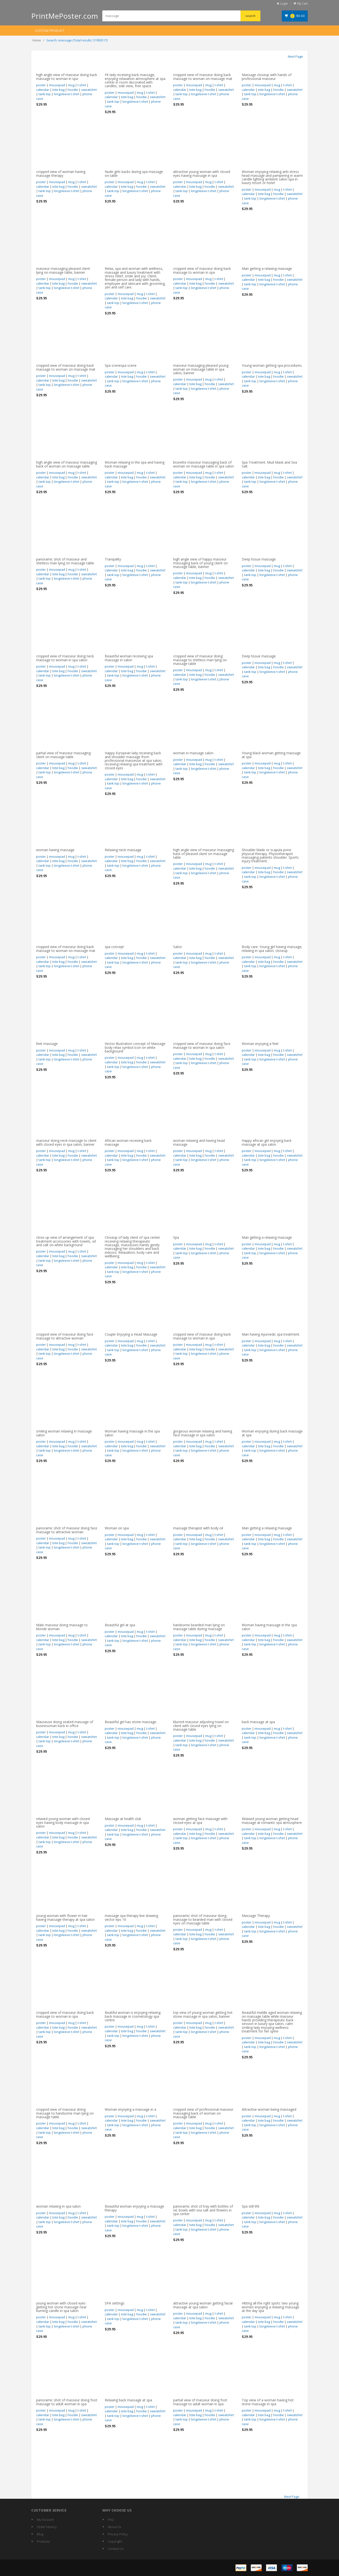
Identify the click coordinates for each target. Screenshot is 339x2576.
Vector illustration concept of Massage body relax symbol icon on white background (135, 1047)
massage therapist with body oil (198, 1528)
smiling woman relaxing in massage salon (64, 1433)
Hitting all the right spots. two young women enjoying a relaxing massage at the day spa (270, 2307)
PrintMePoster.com (64, 16)
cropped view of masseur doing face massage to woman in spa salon (201, 1045)
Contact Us (116, 2548)
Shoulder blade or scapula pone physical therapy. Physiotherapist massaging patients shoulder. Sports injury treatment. (270, 855)
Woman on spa (117, 1528)
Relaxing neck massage (123, 850)
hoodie (73, 89)
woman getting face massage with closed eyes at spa (200, 1820)
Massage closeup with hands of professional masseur (266, 76)
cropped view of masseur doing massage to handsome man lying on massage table (65, 2113)
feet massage (47, 1043)
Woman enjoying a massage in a (130, 2109)
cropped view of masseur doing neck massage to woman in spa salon (65, 658)
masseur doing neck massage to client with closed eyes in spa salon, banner (66, 1142)
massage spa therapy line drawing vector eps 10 (131, 1917)
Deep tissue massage (259, 656)
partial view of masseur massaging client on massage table (63, 755)
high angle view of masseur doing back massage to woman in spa (66, 76)
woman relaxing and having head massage (199, 1142)
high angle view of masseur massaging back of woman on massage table (66, 464)
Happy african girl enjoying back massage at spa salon (266, 1142)
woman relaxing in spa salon (58, 2206)
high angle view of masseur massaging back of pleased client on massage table (203, 854)
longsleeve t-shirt (66, 94)
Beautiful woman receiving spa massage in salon (129, 658)
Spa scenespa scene (121, 365)
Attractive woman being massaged (269, 2109)
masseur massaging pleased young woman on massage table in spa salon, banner (200, 369)
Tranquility (113, 559)
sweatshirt (89, 89)
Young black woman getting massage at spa (271, 755)
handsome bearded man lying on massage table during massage (199, 1627)
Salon (177, 946)
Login (284, 3)
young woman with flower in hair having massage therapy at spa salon (65, 1917)
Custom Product (50, 30)
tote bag (58, 89)
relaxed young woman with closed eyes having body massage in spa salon (63, 1822)
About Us (114, 2527)
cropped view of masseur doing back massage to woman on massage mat (202, 76)
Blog (40, 2534)
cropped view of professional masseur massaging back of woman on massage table (203, 2113)
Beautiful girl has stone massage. (131, 1722)
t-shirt (82, 85)
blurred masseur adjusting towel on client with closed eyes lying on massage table (201, 1726)
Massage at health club (123, 1818)
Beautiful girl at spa (120, 1625)
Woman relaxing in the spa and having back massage (134, 464)
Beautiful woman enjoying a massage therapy (134, 2208)
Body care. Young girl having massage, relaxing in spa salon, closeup (272, 948)
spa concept (114, 946)
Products (43, 2541)
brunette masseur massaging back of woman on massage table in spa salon (203, 464)
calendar (42, 89)
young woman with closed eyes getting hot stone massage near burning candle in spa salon (61, 2307)
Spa (176, 1237)
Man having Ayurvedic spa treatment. (271, 1334)
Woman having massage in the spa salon (132, 1433)
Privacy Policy (118, 2534)
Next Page (295, 56)
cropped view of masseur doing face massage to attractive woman (64, 1336)
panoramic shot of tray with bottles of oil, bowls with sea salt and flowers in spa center (203, 2210)
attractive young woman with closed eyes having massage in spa (201, 173)
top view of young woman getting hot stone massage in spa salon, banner (203, 2014)
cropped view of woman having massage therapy (60, 173)
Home (36, 40)
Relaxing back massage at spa (128, 2400)
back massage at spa (258, 1722)
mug (71, 85)
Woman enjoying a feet (260, 1043)
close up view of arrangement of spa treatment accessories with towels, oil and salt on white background (66, 1241)
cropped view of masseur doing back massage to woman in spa (202, 270)
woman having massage (55, 850)
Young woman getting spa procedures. (272, 365)
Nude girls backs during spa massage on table (134, 173)
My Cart (302, 3)
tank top (45, 94)
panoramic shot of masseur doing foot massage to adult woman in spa (66, 2402)
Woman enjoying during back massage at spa (272, 1433)
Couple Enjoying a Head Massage (131, 1334)
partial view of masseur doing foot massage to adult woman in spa (200, 2402)
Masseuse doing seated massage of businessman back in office (64, 1724)
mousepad (57, 85)
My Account (45, 2519)
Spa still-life (250, 2206)
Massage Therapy (256, 1915)
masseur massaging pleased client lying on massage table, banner (63, 270)
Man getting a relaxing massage (267, 268)
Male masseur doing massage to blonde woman (62, 1627)
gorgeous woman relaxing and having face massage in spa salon (202, 1433)
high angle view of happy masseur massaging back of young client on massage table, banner (200, 563)
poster (41, 85)
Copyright (115, 2541)
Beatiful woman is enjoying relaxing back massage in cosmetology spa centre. (133, 2016)
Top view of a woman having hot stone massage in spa (268, 2402)
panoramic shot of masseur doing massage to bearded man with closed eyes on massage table (202, 1919)
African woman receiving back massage (128, 1142)
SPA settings (114, 2303)
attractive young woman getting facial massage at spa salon (203, 2305)
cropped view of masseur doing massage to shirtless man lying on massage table (200, 660)
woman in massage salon (193, 753)
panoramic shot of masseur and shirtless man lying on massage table (65, 561)
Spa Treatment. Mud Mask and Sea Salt (269, 464)
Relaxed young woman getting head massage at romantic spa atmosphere (272, 1820)
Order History (47, 2527)
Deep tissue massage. (259, 559)
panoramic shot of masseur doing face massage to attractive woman (66, 1530)
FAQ (111, 2519)
